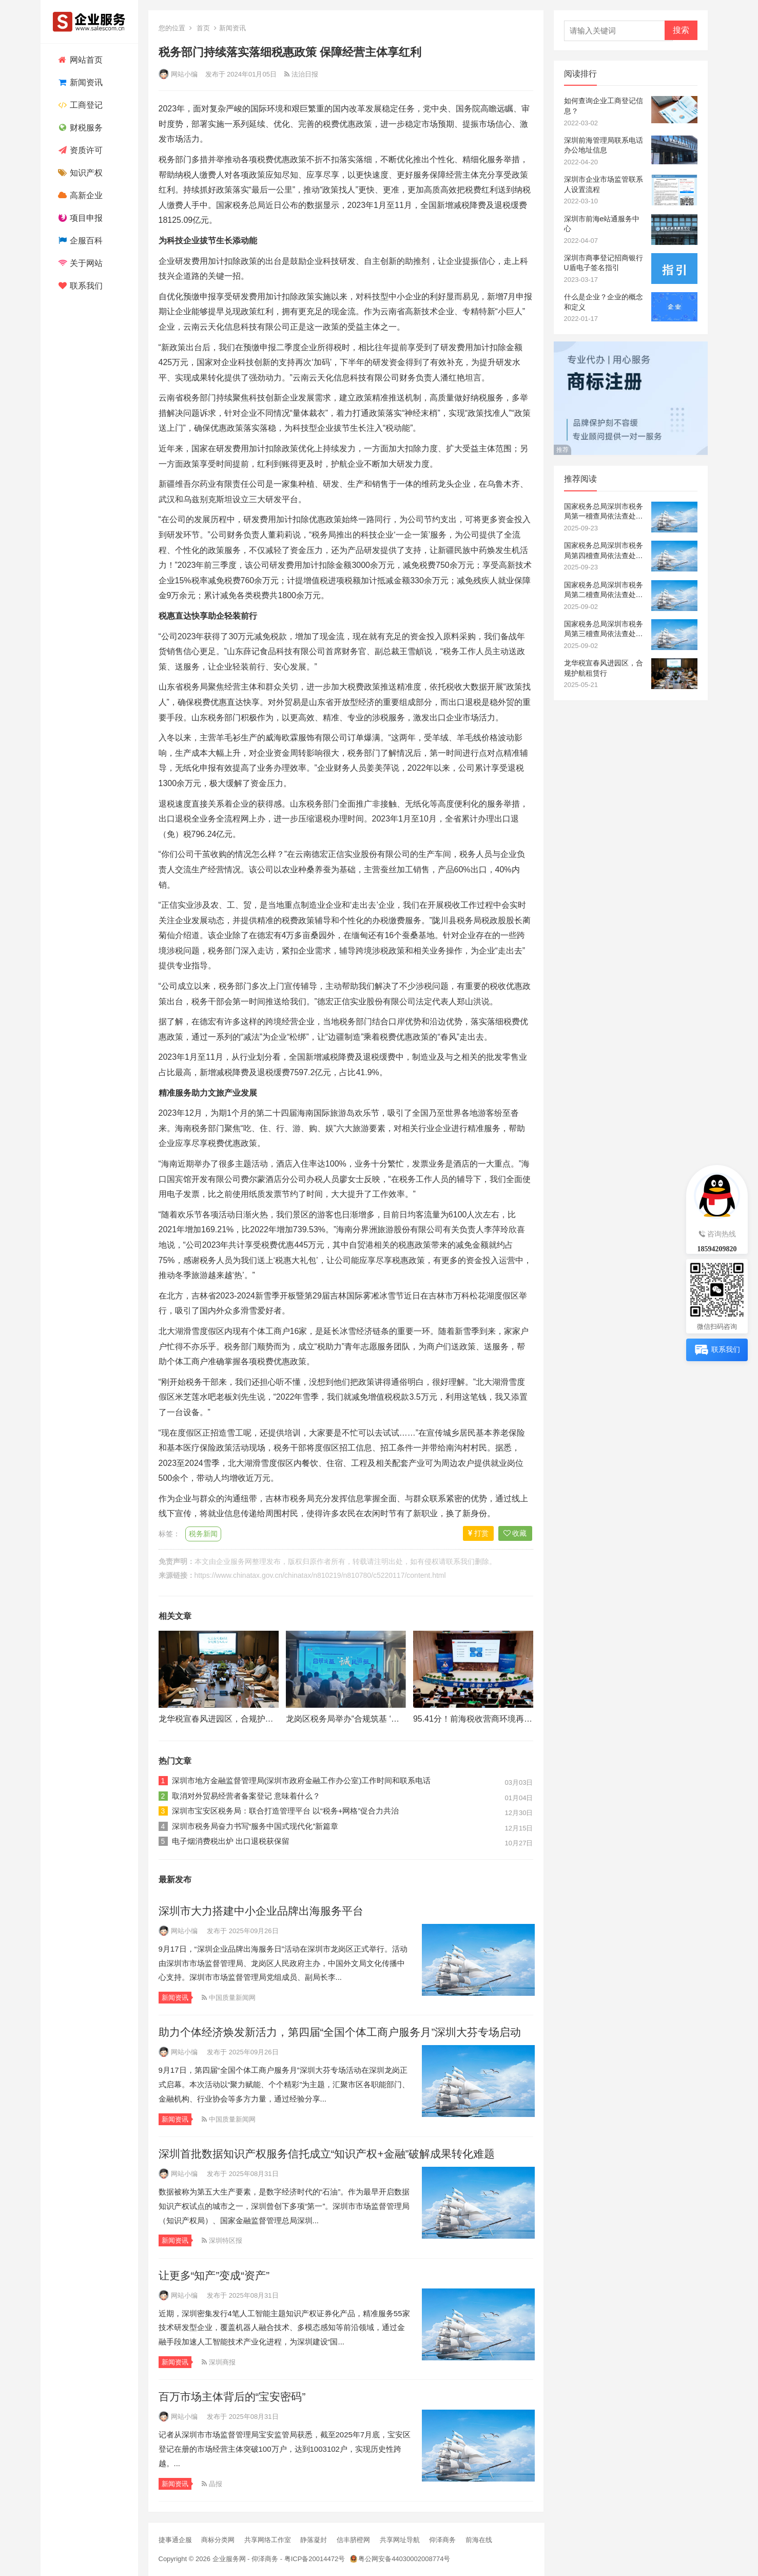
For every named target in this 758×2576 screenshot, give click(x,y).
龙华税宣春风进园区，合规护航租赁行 (228, 1718)
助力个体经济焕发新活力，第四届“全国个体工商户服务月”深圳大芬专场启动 (340, 2032)
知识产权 (79, 172)
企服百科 (79, 240)
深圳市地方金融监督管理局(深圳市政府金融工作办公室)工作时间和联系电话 (301, 1780)
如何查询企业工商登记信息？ (603, 106)
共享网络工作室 (267, 2540)
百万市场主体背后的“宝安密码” (232, 2396)
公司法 (411, 1001)
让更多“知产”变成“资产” (214, 2275)
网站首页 (79, 59)
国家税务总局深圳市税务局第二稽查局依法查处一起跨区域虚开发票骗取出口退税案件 (603, 590)
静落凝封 (313, 2540)
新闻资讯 (79, 82)
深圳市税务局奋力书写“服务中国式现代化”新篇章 (255, 1826)
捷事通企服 (175, 2540)
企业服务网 (234, 1561)
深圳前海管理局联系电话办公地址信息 (603, 145)
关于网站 (79, 263)
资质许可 (79, 150)
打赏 (478, 1533)
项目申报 (79, 218)
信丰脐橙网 (353, 2540)
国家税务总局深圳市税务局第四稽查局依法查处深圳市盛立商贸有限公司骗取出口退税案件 (603, 551)
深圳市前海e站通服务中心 (602, 224)
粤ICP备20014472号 (314, 2559)
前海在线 (478, 2540)
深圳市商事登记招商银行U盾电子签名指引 (603, 263)
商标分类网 (218, 2540)
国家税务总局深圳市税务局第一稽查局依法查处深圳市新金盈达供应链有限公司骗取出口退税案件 (603, 512)
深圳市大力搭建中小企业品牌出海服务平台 (261, 1911)
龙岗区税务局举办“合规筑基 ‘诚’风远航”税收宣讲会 (378, 1718)
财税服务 (79, 127)
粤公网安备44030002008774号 (404, 2559)
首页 (203, 28)
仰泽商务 (442, 2540)
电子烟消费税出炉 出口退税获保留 (230, 1841)
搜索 (681, 30)
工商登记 (79, 105)
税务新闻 (203, 1534)
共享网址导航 (400, 2540)
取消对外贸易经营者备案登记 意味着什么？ (246, 1795)
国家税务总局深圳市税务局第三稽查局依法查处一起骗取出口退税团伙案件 (603, 629)
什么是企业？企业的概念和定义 (603, 302)
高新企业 (79, 195)
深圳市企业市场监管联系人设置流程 (603, 184)
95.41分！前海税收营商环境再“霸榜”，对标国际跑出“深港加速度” (531, 1718)
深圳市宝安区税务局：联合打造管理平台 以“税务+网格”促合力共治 (285, 1810)
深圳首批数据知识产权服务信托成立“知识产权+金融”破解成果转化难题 (327, 2154)
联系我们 (79, 285)
